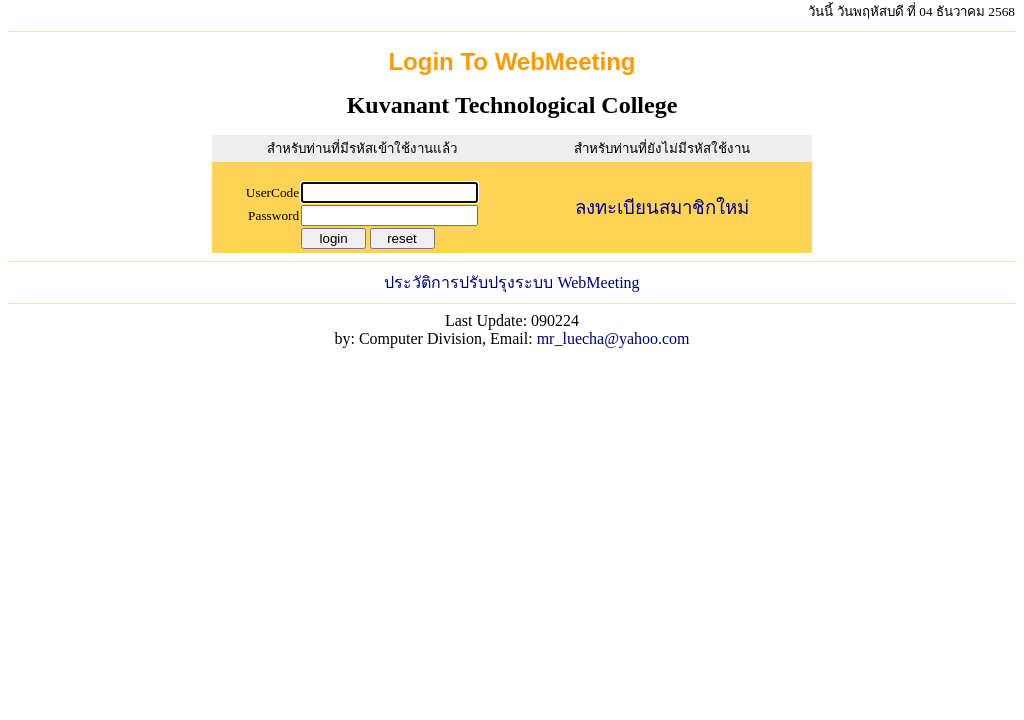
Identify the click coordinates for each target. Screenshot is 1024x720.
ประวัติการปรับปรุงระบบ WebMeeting (511, 282)
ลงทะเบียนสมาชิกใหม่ (662, 207)
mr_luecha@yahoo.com (613, 338)
